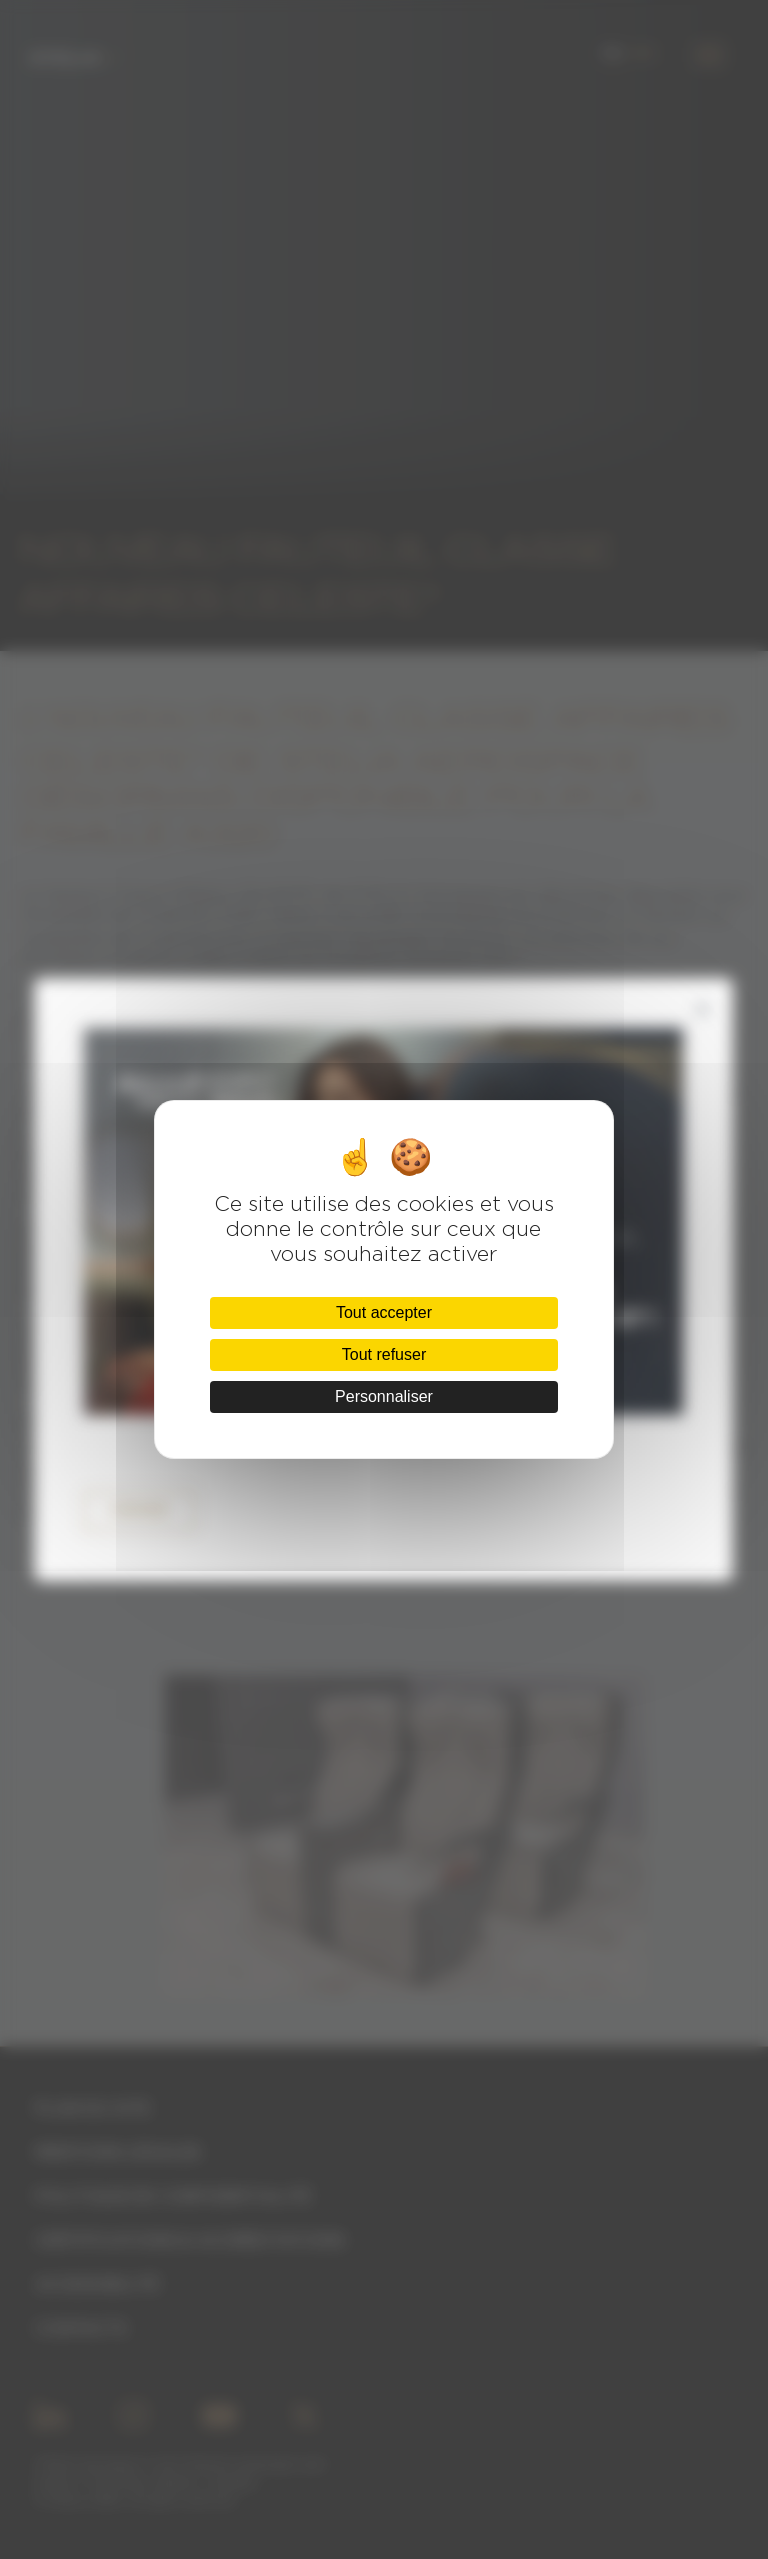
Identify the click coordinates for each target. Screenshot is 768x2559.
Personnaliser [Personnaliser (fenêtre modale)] (384, 1396)
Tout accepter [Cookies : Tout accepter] (384, 1312)
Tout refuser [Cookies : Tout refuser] (384, 1354)
